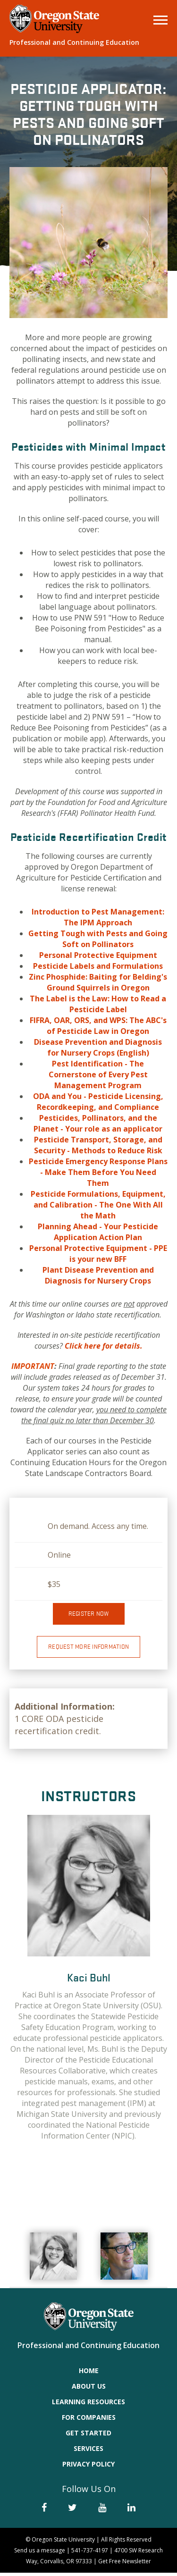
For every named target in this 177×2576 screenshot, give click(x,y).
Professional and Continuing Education (74, 42)
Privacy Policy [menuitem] (88, 2467)
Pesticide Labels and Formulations (98, 966)
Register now (88, 1616)
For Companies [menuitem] (89, 2420)
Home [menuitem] (89, 2373)
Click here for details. (104, 1346)
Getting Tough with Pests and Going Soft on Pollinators (98, 938)
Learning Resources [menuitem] (88, 2404)
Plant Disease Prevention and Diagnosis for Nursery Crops (98, 1275)
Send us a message (39, 2554)
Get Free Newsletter (124, 2564)
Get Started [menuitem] (88, 2436)
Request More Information (88, 1649)
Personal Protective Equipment (98, 955)
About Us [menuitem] (89, 2389)
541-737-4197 (89, 2554)
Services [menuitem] (88, 2451)
